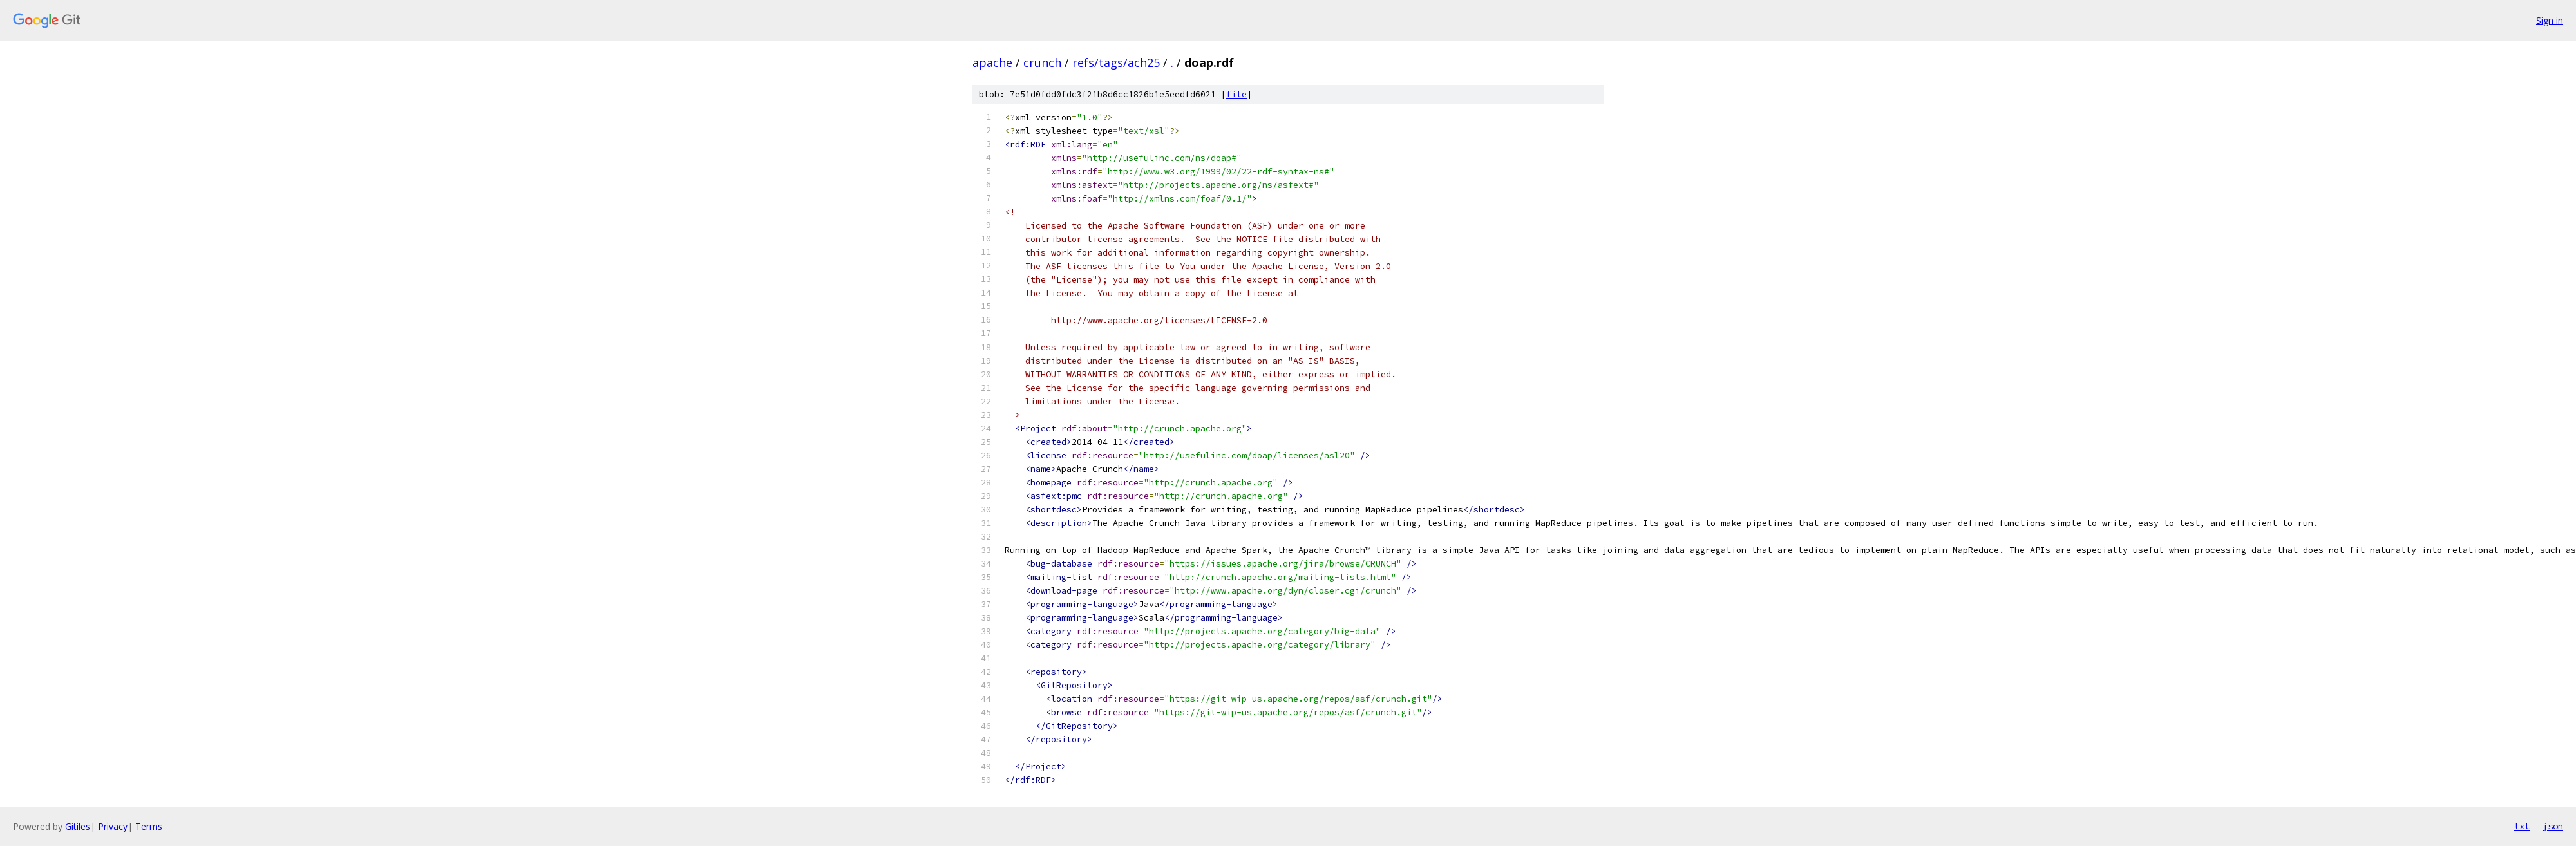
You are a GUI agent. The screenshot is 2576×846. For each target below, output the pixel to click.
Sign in (2549, 20)
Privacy (113, 826)
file (1236, 94)
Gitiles (77, 826)
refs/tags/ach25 (1116, 62)
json (2553, 826)
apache (992, 62)
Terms (148, 826)
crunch (1042, 62)
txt (2522, 826)
